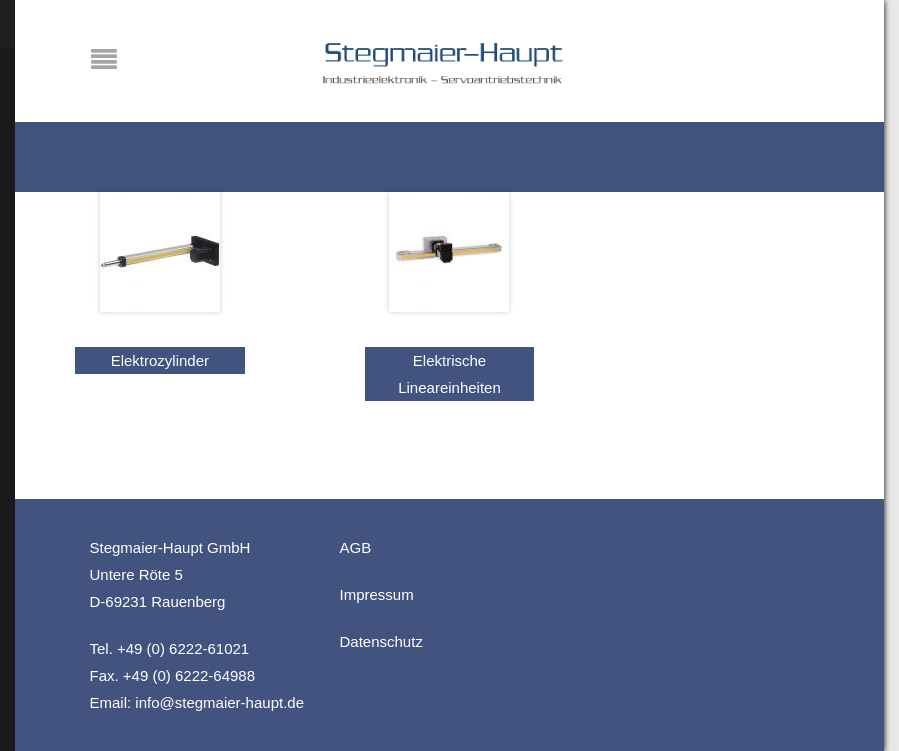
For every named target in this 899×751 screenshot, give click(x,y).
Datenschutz (381, 641)
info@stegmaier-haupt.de (219, 702)
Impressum (377, 594)
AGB (356, 547)
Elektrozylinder (160, 360)
